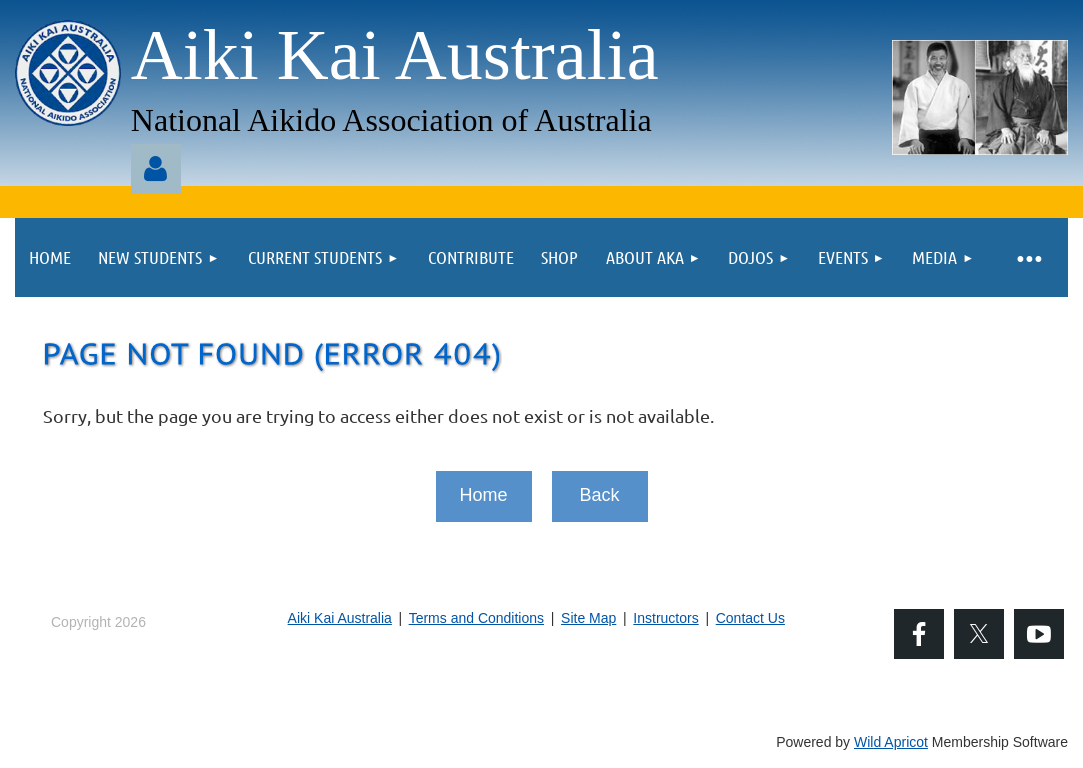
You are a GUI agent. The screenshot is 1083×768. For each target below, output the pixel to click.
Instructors (665, 618)
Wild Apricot (891, 742)
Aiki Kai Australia (340, 618)
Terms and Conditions (476, 618)
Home (483, 495)
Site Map (588, 618)
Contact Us (750, 618)
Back (599, 495)
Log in (156, 169)
